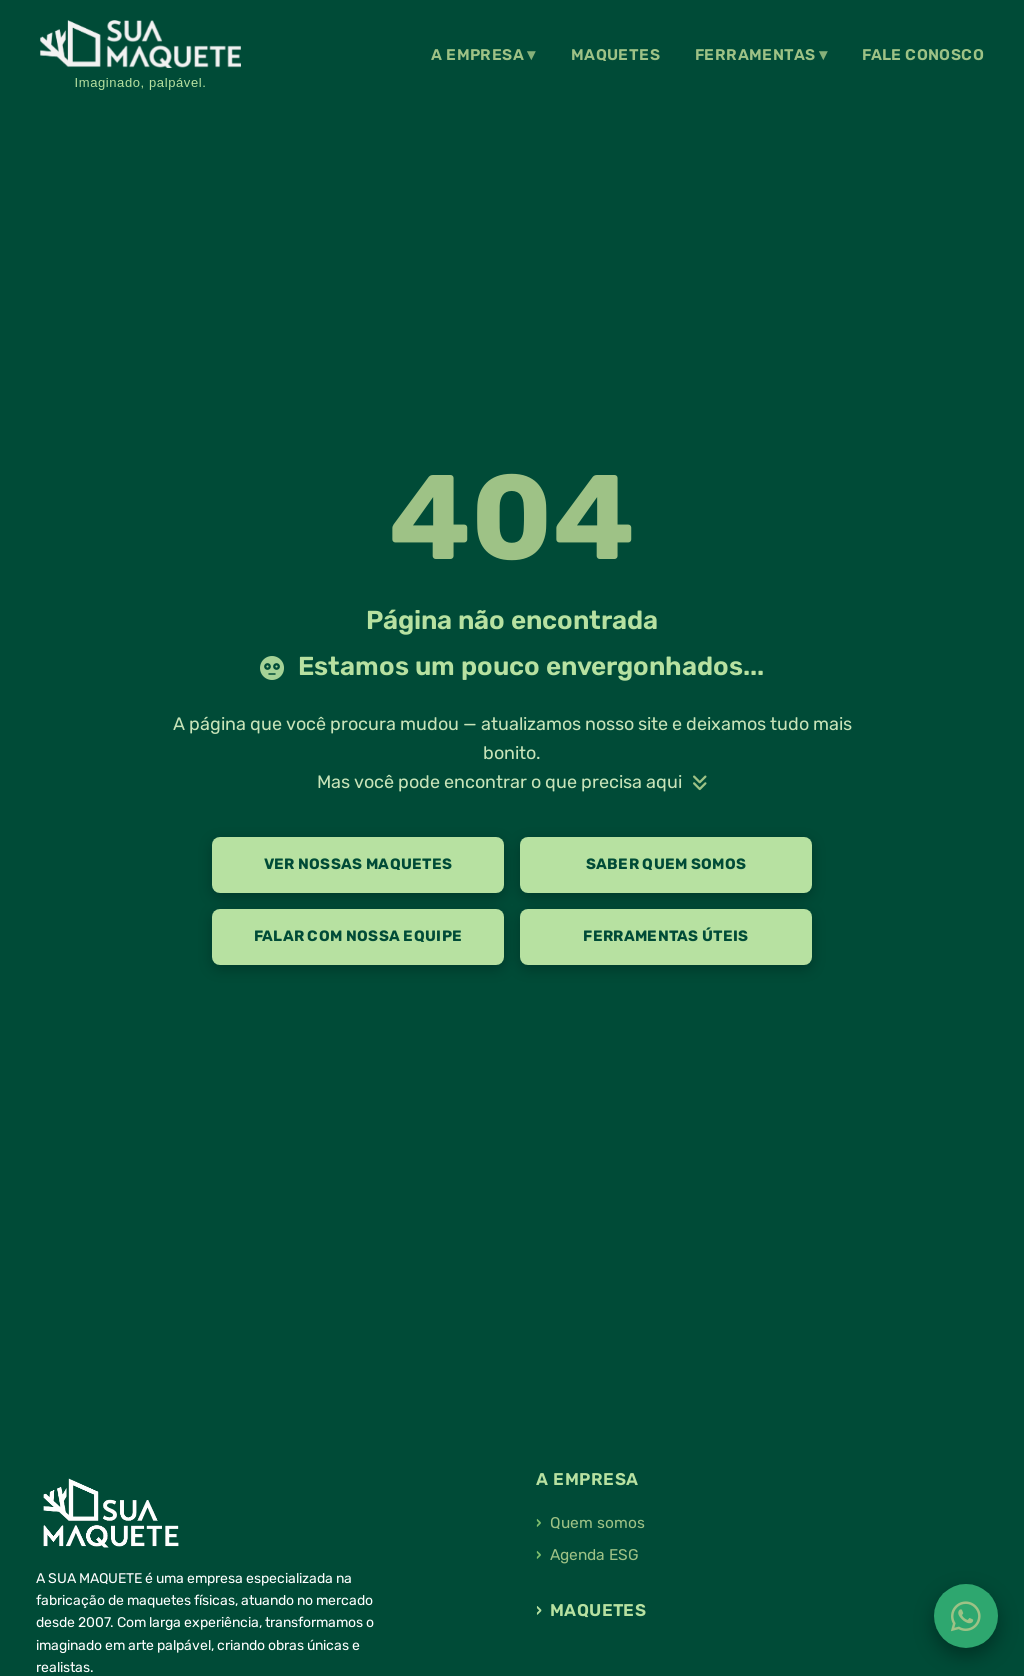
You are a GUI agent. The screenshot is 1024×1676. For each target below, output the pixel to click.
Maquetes (615, 55)
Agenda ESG (594, 1555)
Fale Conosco (923, 55)
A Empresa (477, 55)
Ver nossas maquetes (358, 864)
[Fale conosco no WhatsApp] (966, 1616)
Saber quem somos (666, 864)
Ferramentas (755, 55)
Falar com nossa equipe (358, 936)
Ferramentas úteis (665, 936)
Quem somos (597, 1523)
